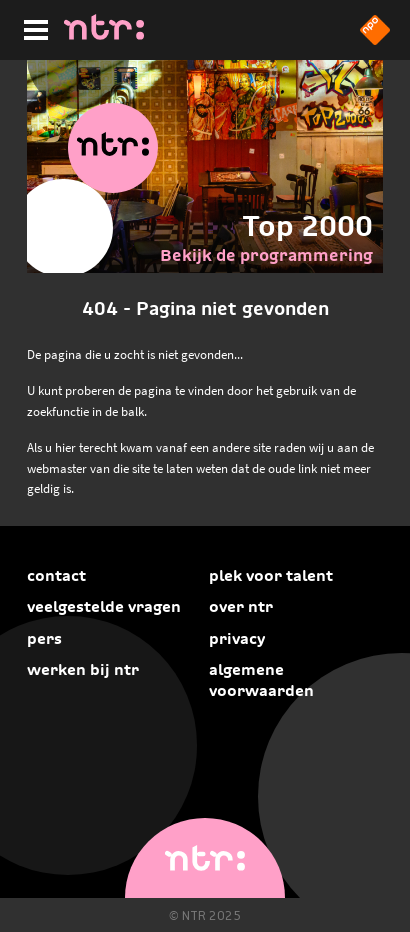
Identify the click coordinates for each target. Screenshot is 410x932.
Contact (56, 575)
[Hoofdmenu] (32, 27)
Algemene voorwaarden (261, 680)
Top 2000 (307, 226)
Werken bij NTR (83, 669)
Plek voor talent (271, 575)
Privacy (237, 638)
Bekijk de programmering (266, 255)
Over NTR (241, 606)
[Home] (104, 34)
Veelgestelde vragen (104, 606)
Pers (44, 638)
